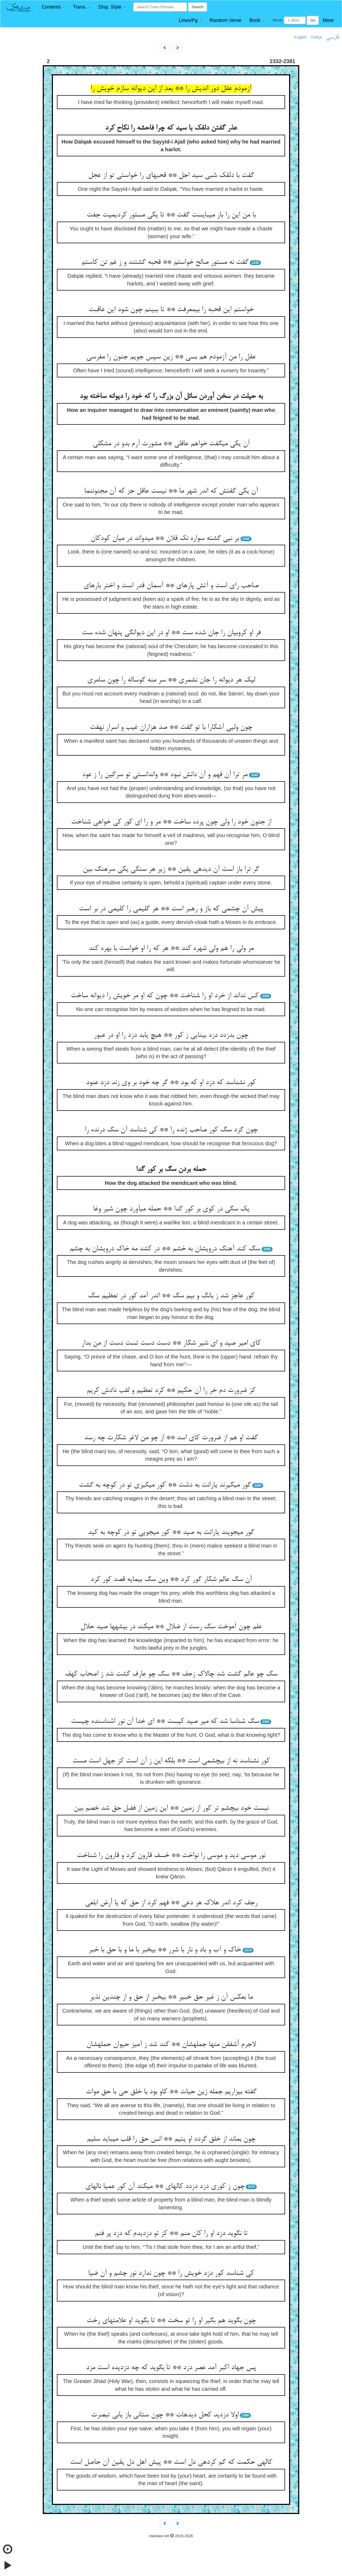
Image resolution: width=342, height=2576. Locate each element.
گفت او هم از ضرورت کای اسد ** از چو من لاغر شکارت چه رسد (171, 1438)
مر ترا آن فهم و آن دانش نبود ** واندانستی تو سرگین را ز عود (164, 775)
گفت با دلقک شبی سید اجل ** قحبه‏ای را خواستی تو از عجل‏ (171, 175)
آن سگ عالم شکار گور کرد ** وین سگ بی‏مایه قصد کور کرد (171, 1579)
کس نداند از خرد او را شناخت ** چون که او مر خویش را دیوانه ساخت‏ (165, 996)
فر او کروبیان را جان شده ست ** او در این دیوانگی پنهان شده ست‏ (171, 633)
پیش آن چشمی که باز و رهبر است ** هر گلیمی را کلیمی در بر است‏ (171, 909)
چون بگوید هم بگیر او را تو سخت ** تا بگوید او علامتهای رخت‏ (171, 2320)
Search (197, 7)
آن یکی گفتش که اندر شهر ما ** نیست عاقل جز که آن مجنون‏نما (171, 491)
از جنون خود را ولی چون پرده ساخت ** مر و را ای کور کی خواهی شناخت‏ (171, 822)
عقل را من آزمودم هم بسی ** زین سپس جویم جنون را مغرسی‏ (171, 357)
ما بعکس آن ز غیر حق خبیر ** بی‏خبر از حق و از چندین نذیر (171, 1997)
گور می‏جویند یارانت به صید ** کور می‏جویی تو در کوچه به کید (171, 1532)
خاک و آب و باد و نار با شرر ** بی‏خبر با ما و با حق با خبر (164, 1950)
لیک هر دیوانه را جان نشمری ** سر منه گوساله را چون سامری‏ (171, 680)
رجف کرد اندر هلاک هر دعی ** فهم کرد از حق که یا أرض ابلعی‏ (171, 1903)
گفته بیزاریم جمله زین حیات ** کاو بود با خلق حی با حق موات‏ (171, 2092)
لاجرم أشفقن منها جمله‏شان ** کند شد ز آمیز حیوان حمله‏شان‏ (171, 2044)
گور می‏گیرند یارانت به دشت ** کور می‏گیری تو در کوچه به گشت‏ (165, 1485)
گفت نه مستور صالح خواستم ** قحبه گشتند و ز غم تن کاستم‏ (164, 262)
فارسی (332, 37)
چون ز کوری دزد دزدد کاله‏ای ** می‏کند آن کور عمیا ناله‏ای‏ (164, 2186)
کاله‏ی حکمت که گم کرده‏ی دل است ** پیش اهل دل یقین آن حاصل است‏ (171, 2462)
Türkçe (316, 37)
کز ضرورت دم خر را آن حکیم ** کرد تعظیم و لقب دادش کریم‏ (171, 1390)
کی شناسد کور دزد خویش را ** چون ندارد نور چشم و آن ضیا (171, 2273)
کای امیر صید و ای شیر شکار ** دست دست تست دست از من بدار (171, 1343)
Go (312, 20)
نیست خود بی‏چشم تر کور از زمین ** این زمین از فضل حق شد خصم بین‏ (171, 1808)
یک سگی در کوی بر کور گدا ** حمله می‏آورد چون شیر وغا (171, 1209)
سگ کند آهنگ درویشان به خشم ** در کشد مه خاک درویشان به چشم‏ (164, 1249)
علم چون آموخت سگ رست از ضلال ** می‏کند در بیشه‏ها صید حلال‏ (171, 1627)
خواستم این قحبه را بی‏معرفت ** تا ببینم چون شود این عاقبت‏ (171, 309)
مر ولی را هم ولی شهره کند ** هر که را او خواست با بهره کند (171, 948)
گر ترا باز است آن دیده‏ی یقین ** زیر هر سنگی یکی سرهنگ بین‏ (171, 869)
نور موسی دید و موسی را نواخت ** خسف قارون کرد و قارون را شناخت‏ (171, 1855)
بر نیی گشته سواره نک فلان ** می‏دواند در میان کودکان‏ (165, 538)
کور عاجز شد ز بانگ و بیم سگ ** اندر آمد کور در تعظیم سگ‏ (171, 1296)
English (300, 37)
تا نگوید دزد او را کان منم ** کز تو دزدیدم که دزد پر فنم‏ (171, 2233)
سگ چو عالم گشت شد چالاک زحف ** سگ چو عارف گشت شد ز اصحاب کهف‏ (171, 1674)
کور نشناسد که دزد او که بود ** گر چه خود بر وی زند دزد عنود (171, 1082)
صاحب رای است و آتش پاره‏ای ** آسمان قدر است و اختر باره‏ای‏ (171, 586)
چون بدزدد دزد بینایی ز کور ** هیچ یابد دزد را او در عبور (171, 1035)
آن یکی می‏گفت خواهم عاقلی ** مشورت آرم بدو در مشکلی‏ (171, 444)
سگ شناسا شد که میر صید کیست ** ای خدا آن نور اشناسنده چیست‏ (165, 1721)
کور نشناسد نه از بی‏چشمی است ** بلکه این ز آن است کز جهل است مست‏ (171, 1761)
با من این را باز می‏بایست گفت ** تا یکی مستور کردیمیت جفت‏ (171, 215)
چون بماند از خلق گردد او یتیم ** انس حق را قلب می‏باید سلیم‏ (171, 2139)
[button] (53, 7)
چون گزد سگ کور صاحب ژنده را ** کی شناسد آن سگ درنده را (171, 1130)
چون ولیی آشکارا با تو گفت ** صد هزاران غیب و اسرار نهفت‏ (171, 727)
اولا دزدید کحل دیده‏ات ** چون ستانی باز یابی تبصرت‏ (165, 2415)
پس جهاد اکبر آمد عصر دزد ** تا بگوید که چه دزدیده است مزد (171, 2368)
